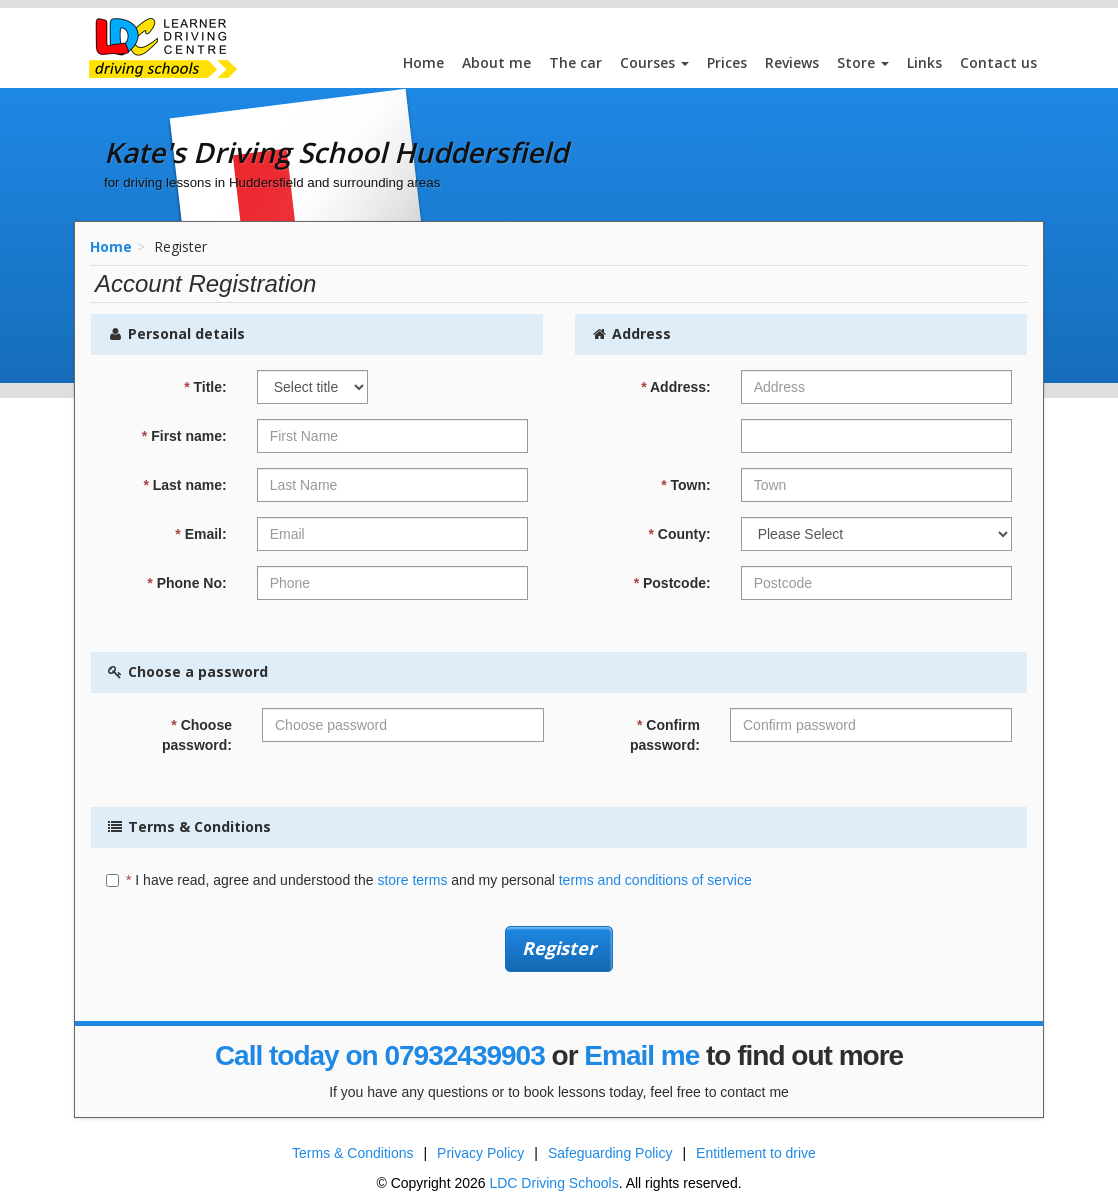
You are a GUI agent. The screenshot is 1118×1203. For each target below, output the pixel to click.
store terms (412, 880)
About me (496, 62)
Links (924, 62)
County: (679, 534)
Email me (641, 1055)
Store (863, 62)
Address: (676, 387)
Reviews (792, 62)
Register (559, 948)
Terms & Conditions (352, 1153)
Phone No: (186, 583)
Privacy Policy (480, 1153)
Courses (654, 62)
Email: (200, 534)
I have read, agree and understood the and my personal (429, 880)
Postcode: (672, 583)
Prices (727, 62)
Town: (686, 485)
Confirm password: (665, 735)
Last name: (184, 485)
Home (423, 62)
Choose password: (197, 735)
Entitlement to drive (756, 1153)
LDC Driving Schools (553, 1183)
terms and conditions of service (655, 880)
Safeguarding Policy (610, 1153)
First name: (184, 436)
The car (575, 62)
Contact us (998, 62)
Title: (205, 387)
